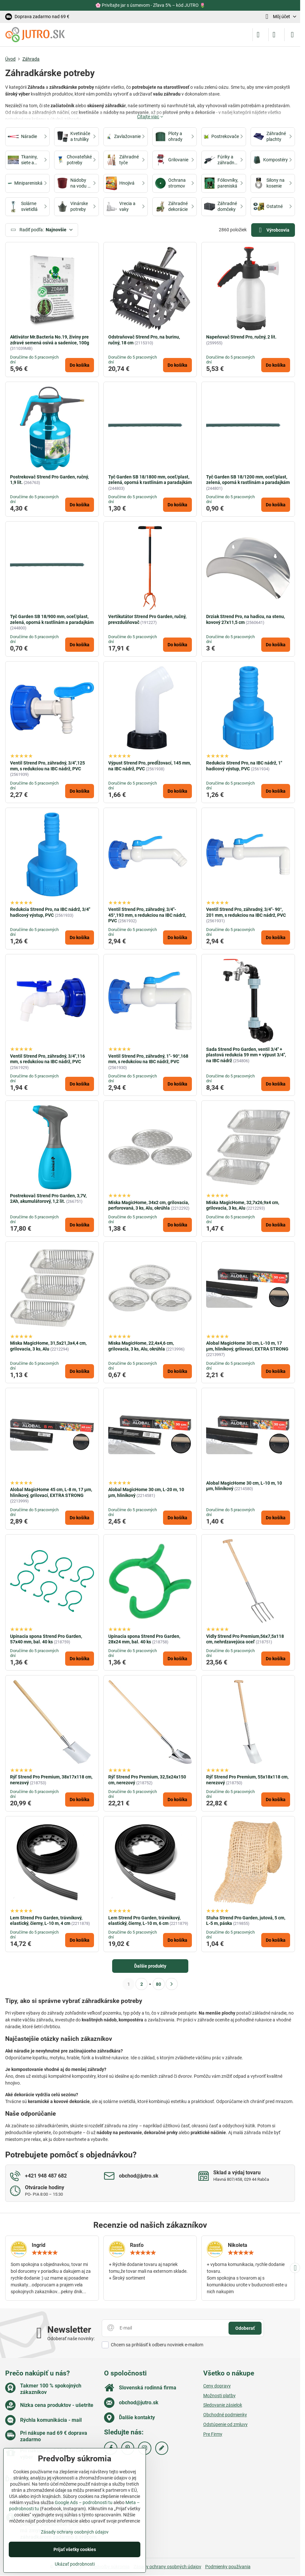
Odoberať (245, 2328)
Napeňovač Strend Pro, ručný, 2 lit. (241, 336)
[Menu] (292, 34)
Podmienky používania (228, 2566)
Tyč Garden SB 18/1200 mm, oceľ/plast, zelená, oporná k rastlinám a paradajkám (248, 479)
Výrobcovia (273, 230)
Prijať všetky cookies (74, 2549)
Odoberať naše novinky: (71, 2338)
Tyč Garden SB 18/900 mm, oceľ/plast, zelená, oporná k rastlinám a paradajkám (52, 619)
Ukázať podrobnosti (75, 2564)
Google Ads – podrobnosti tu (83, 2502)
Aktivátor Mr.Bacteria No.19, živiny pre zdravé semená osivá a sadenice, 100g (49, 339)
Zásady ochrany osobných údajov (167, 2566)
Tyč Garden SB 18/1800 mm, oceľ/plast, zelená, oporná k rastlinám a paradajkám (150, 479)
